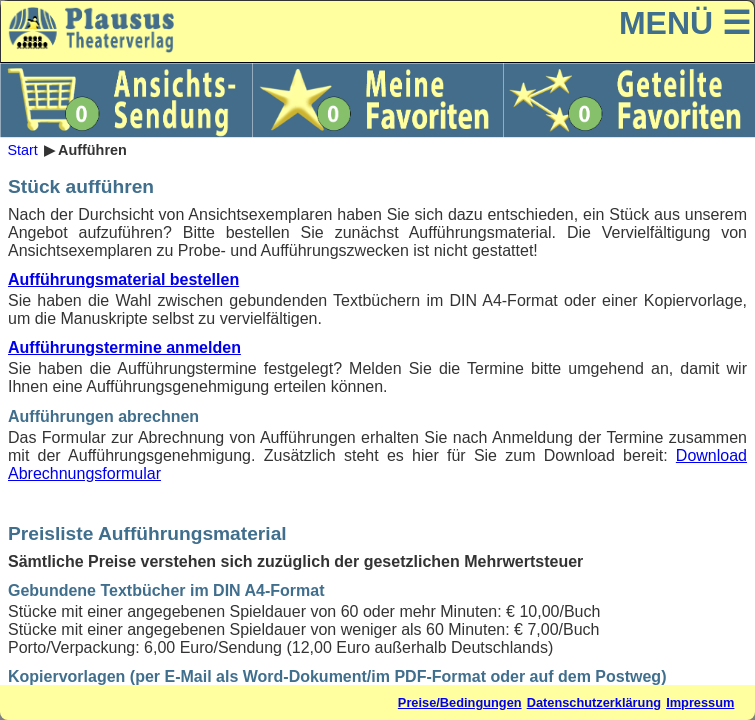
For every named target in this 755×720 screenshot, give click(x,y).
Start (22, 150)
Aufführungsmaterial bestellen (123, 279)
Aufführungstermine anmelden (124, 347)
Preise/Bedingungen (460, 702)
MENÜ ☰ (685, 23)
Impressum (700, 702)
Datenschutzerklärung (594, 702)
